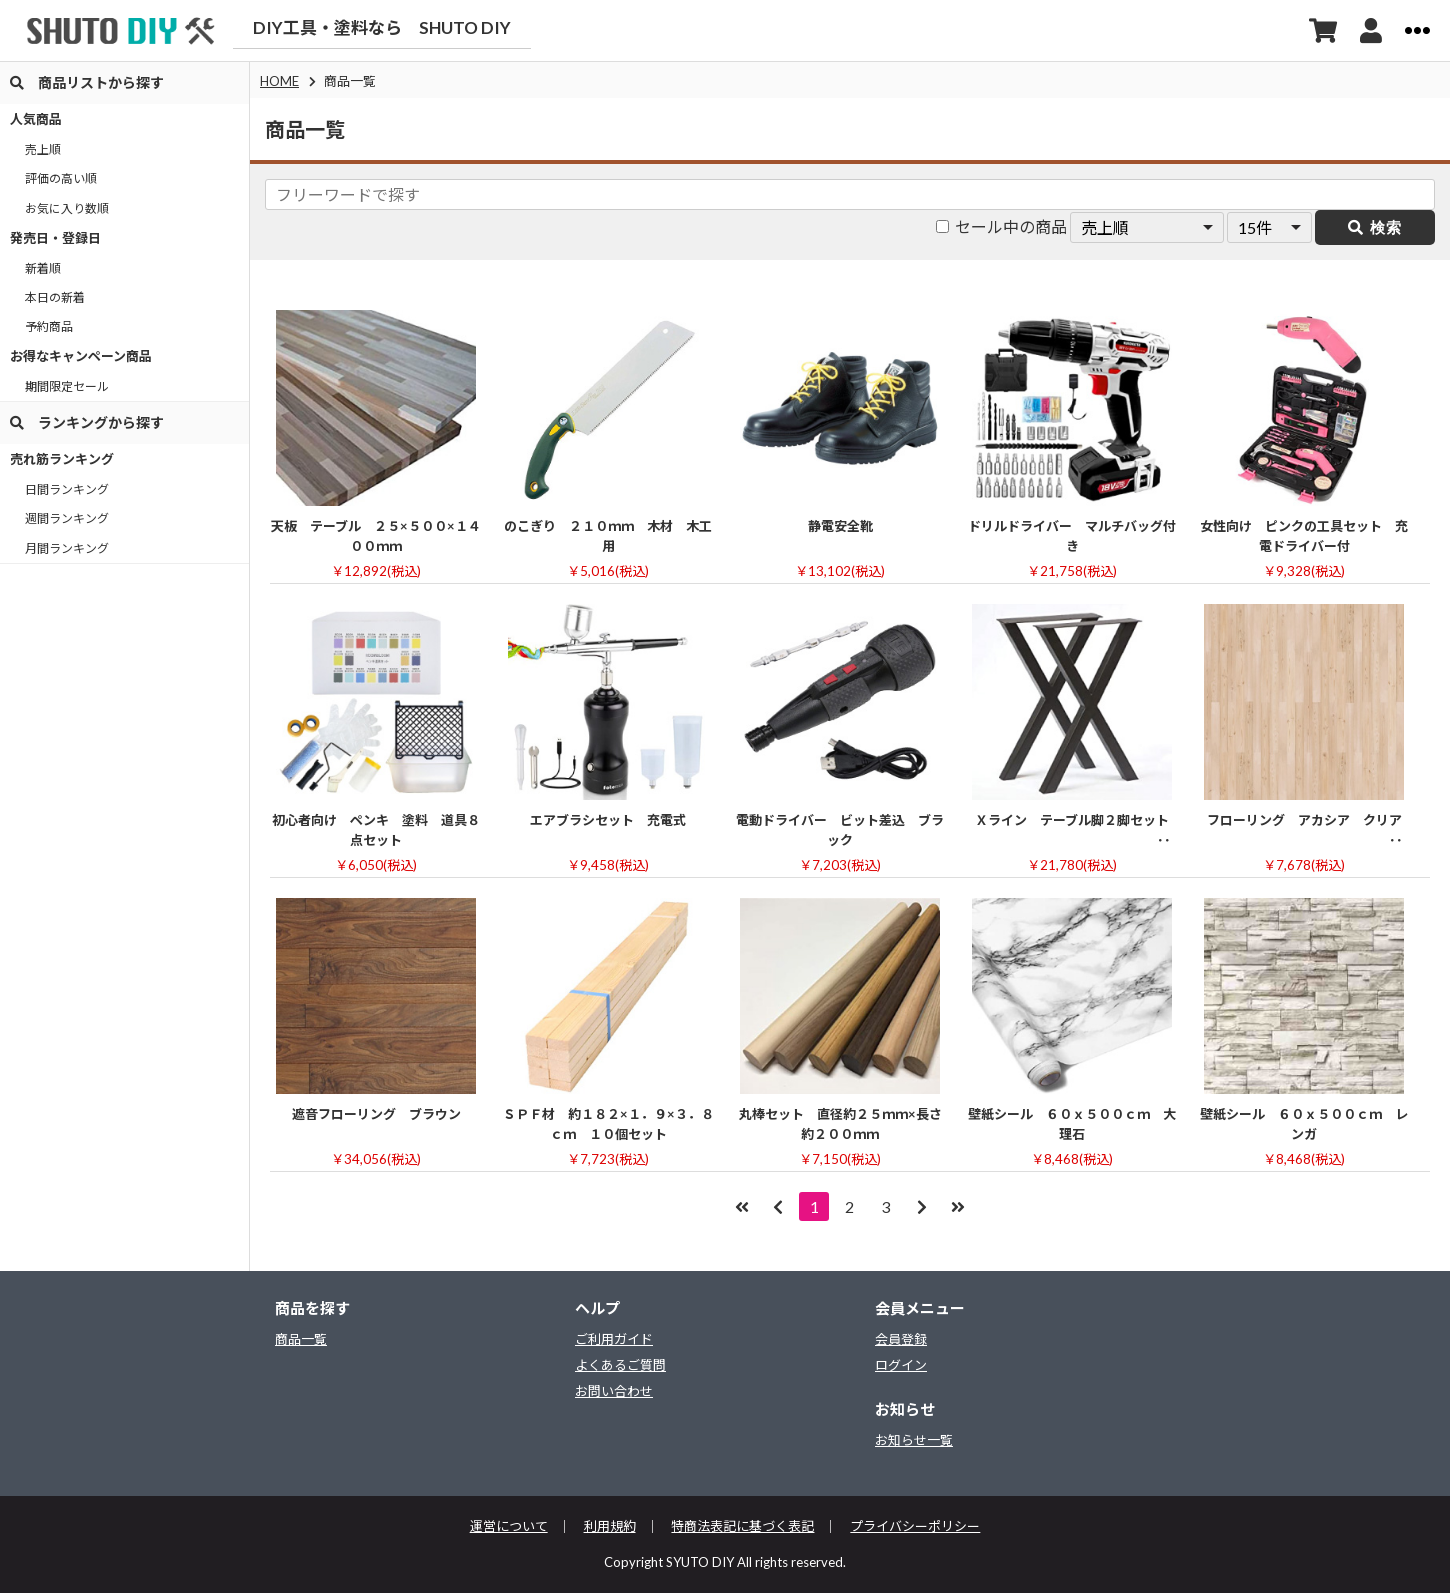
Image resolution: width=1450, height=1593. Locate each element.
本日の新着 (55, 297)
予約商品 (49, 326)
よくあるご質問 (620, 1366)
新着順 (43, 268)
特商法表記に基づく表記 (743, 1527)
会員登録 (901, 1340)
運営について (509, 1527)
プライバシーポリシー (916, 1527)
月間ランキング (67, 548)
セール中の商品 (1001, 226)
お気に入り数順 (67, 208)
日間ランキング (67, 489)
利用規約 (610, 1527)
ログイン (901, 1366)
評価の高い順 (61, 178)
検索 (1374, 227)
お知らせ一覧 (914, 1440)
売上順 (43, 149)
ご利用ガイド (614, 1340)
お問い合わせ (614, 1391)
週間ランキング (67, 518)
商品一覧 (301, 1340)
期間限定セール (67, 386)
